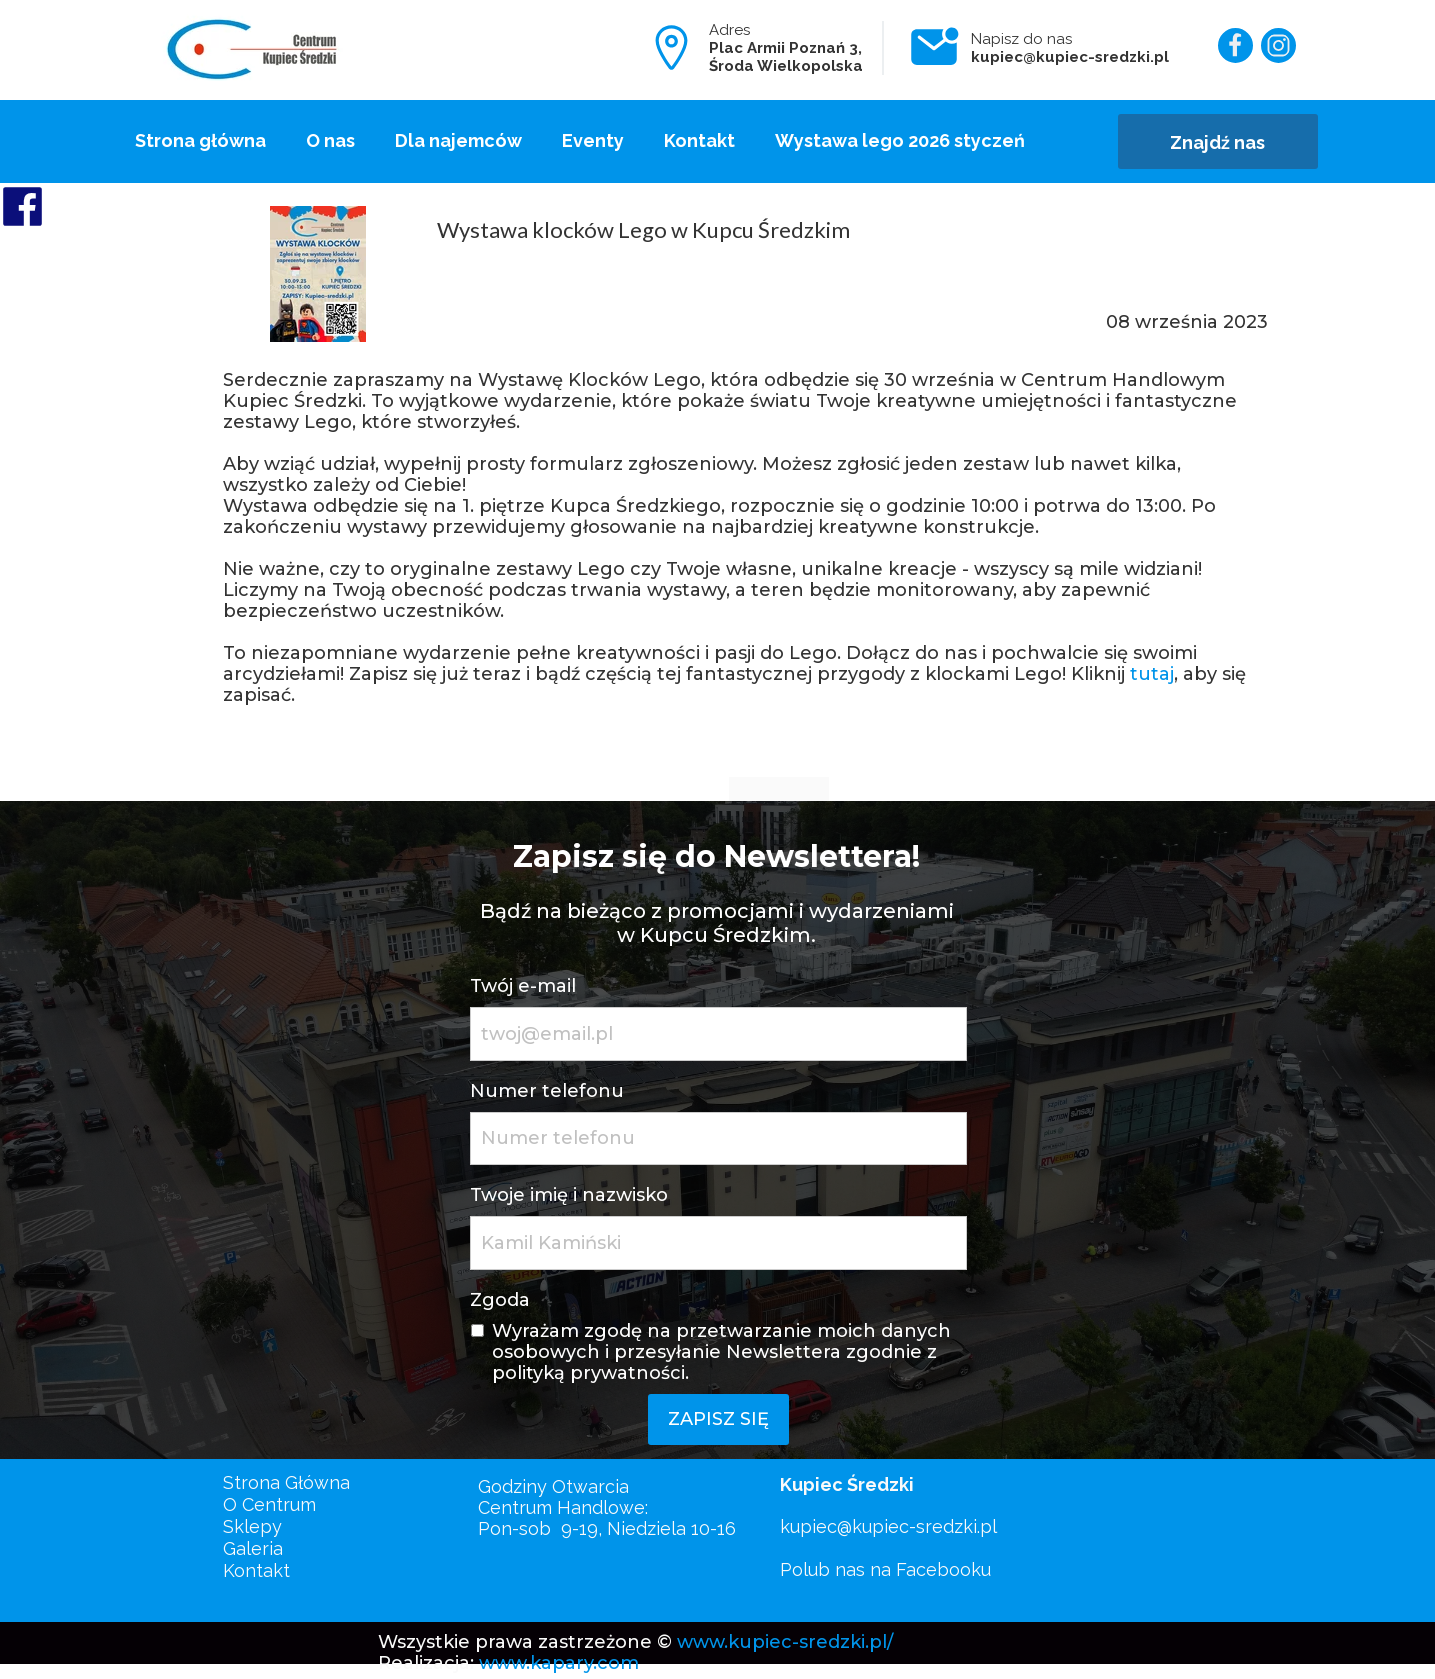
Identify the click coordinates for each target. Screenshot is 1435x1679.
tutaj (1152, 674)
